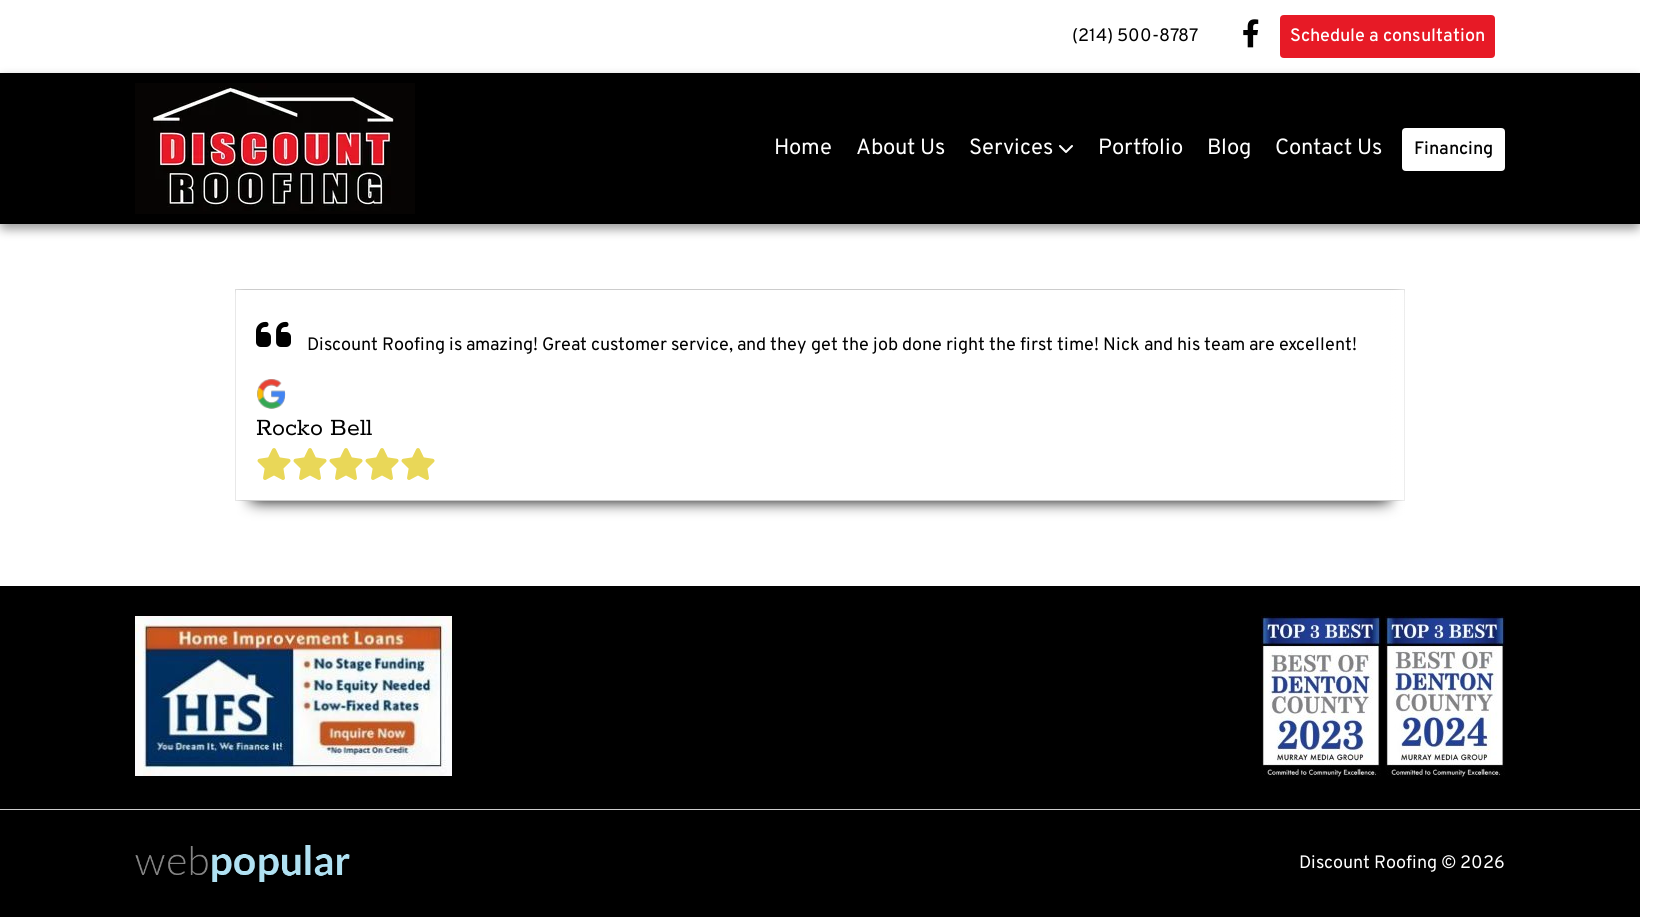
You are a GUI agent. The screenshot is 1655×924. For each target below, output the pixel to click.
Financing (1453, 149)
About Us (900, 148)
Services (1011, 148)
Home (803, 148)
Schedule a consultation (1387, 36)
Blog (1229, 148)
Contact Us (1328, 148)
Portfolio (1140, 148)
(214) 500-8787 (1135, 36)
